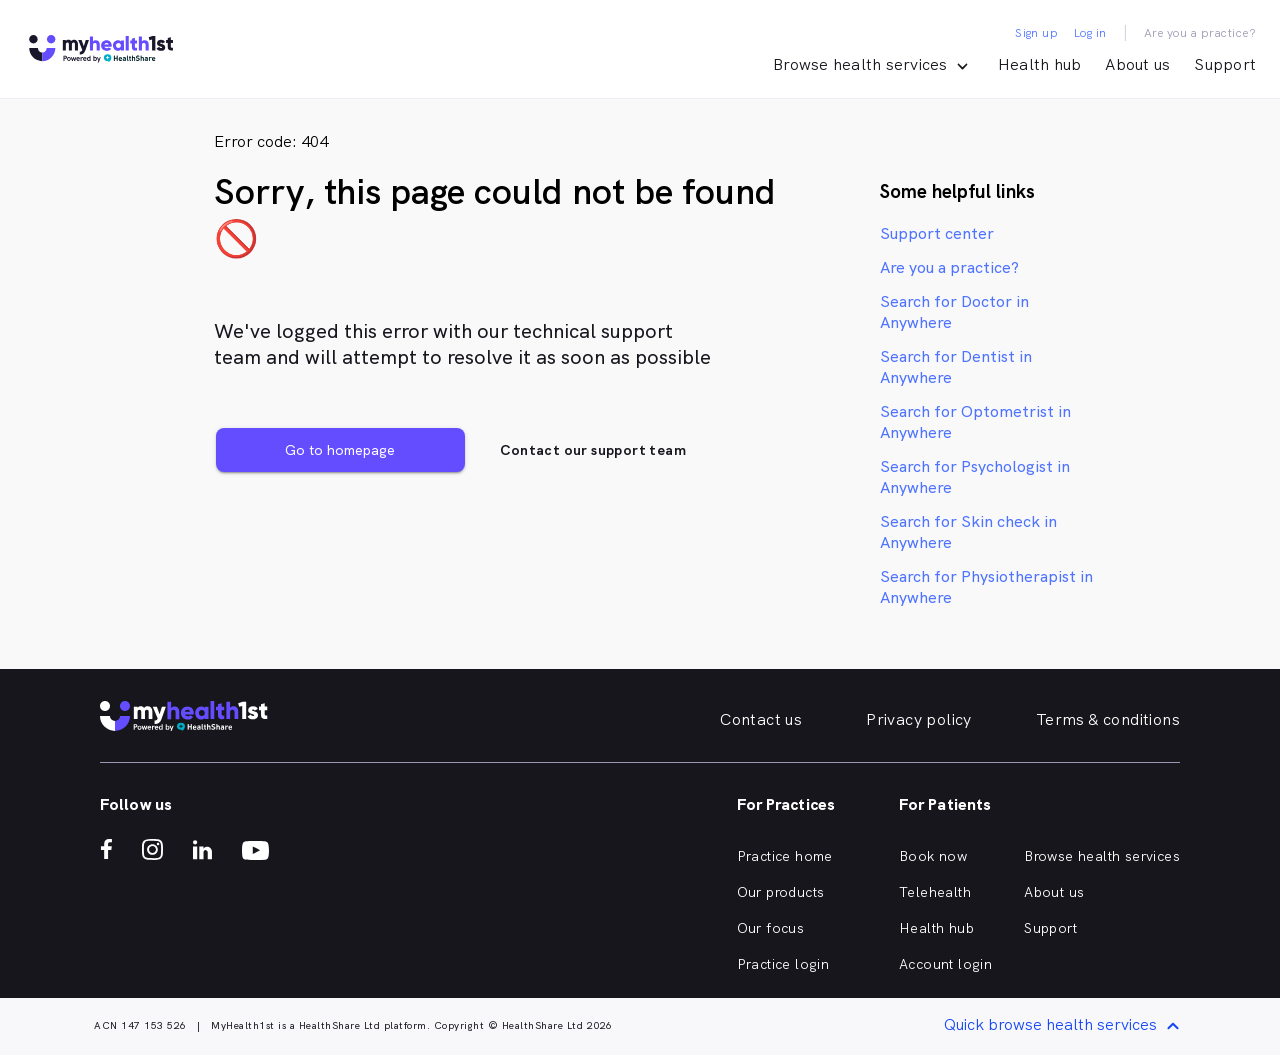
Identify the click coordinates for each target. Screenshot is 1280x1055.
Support (1225, 64)
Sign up (1036, 33)
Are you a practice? (1200, 33)
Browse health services (1102, 856)
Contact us (761, 719)
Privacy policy (919, 719)
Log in (1090, 33)
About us (1137, 64)
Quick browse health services (1065, 1026)
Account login (945, 964)
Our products (781, 892)
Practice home (785, 856)
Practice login (783, 964)
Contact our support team (593, 450)
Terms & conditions (1108, 719)
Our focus (771, 928)
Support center (937, 233)
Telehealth (935, 892)
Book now (933, 856)
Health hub (1040, 64)
